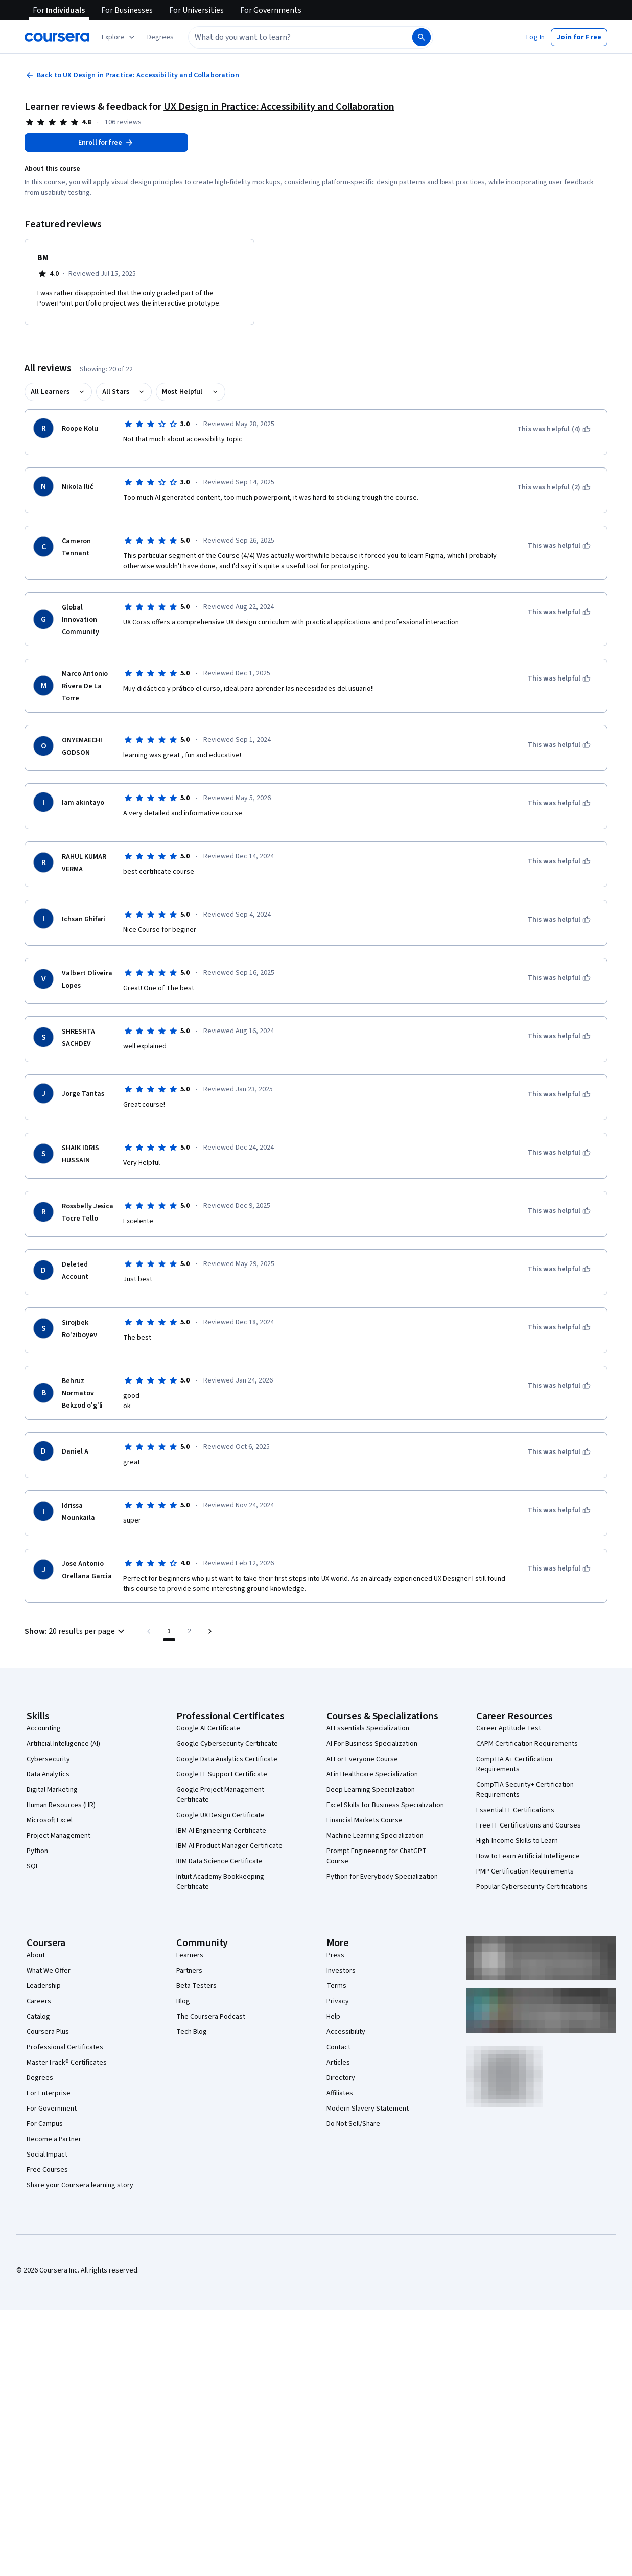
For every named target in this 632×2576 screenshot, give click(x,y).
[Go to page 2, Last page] (189, 1631)
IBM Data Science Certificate (219, 1861)
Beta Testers (196, 1986)
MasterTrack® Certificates (67, 2062)
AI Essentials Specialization (367, 1728)
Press (335, 1955)
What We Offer (49, 1970)
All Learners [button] (50, 392)
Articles (338, 2062)
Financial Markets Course (364, 1820)
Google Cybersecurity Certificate (227, 1744)
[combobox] (289, 37)
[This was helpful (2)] (554, 487)
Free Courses (47, 2170)
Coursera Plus (48, 2032)
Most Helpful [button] (182, 392)
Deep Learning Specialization (370, 1790)
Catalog (38, 2016)
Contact (338, 2047)
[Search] (421, 37)
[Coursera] (57, 37)
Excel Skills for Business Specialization (385, 1805)
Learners (189, 1955)
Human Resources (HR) (61, 1805)
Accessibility (345, 2032)
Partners (189, 1970)
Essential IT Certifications (515, 1810)
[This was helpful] (559, 545)
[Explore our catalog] (119, 37)
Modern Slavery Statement (367, 2108)
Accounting (44, 1728)
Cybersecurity (48, 1759)
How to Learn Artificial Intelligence (528, 1856)
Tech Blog (191, 2032)
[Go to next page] (210, 1631)
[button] (160, 37)
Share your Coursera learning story (80, 2185)
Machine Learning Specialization (375, 1836)
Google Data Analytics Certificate (226, 1759)
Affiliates (339, 2093)
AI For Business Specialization (371, 1744)
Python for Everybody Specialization (382, 1876)
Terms (336, 1986)
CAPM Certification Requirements (527, 1744)
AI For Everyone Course (362, 1759)
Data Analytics (48, 1774)
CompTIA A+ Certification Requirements (514, 1764)
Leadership (44, 1986)
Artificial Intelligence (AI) (63, 1744)
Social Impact (47, 2154)
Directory (340, 2078)
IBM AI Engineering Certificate (221, 1830)
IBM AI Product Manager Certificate (229, 1846)
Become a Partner (54, 2139)
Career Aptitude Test (508, 1728)
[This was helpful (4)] (554, 429)
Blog (183, 2001)
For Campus (45, 2124)
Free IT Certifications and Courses (528, 1825)
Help (333, 2016)
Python (37, 1851)
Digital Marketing (52, 1790)
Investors (341, 1970)
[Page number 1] (169, 1631)
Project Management (58, 1836)
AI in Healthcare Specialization (372, 1774)
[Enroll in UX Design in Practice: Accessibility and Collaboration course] (106, 142)
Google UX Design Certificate (220, 1815)
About (36, 1955)
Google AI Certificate (208, 1728)
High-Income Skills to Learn (517, 1841)
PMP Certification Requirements (525, 1871)
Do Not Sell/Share (353, 2124)
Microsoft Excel (50, 1820)
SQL (33, 1866)
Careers (39, 2001)
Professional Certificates (65, 2047)
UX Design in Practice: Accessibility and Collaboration (278, 107)
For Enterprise (49, 2093)
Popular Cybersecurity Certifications (532, 1887)
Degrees (40, 2078)
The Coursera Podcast (210, 2016)
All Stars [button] (115, 392)
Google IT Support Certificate (221, 1774)
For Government (52, 2108)
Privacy (337, 2001)
